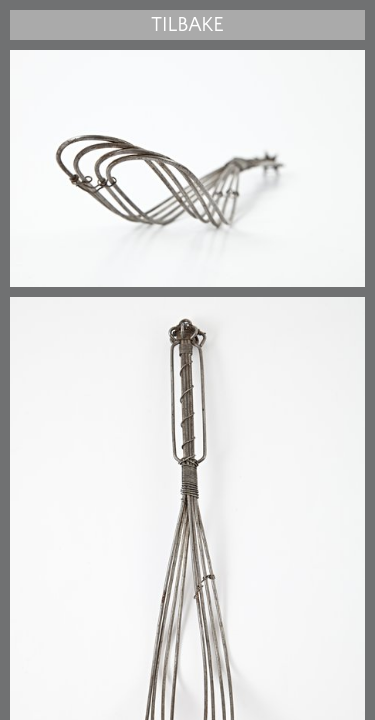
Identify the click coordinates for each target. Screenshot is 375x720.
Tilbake (187, 25)
